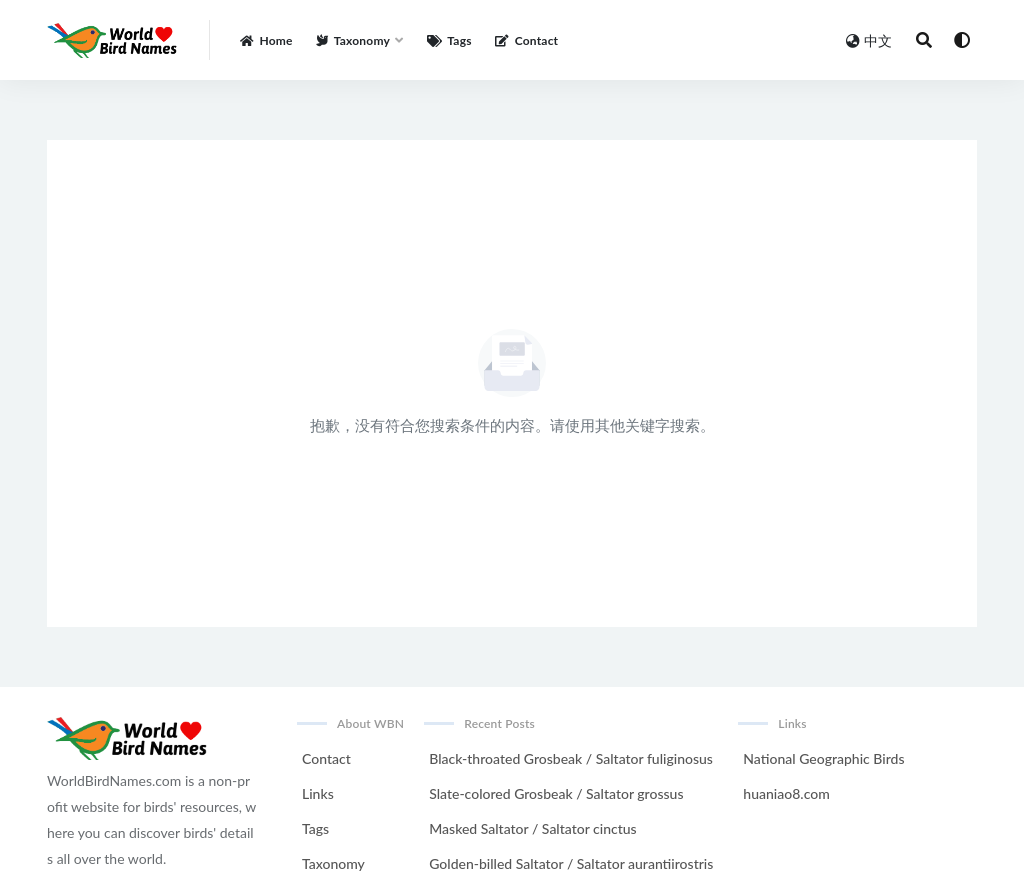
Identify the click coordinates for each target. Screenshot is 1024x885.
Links (318, 793)
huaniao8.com (786, 793)
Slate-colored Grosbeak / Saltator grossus (556, 793)
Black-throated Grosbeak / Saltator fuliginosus (571, 758)
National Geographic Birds (823, 758)
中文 (869, 40)
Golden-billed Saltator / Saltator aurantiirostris (571, 863)
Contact (326, 758)
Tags (315, 828)
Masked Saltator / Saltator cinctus (532, 828)
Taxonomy (333, 863)
